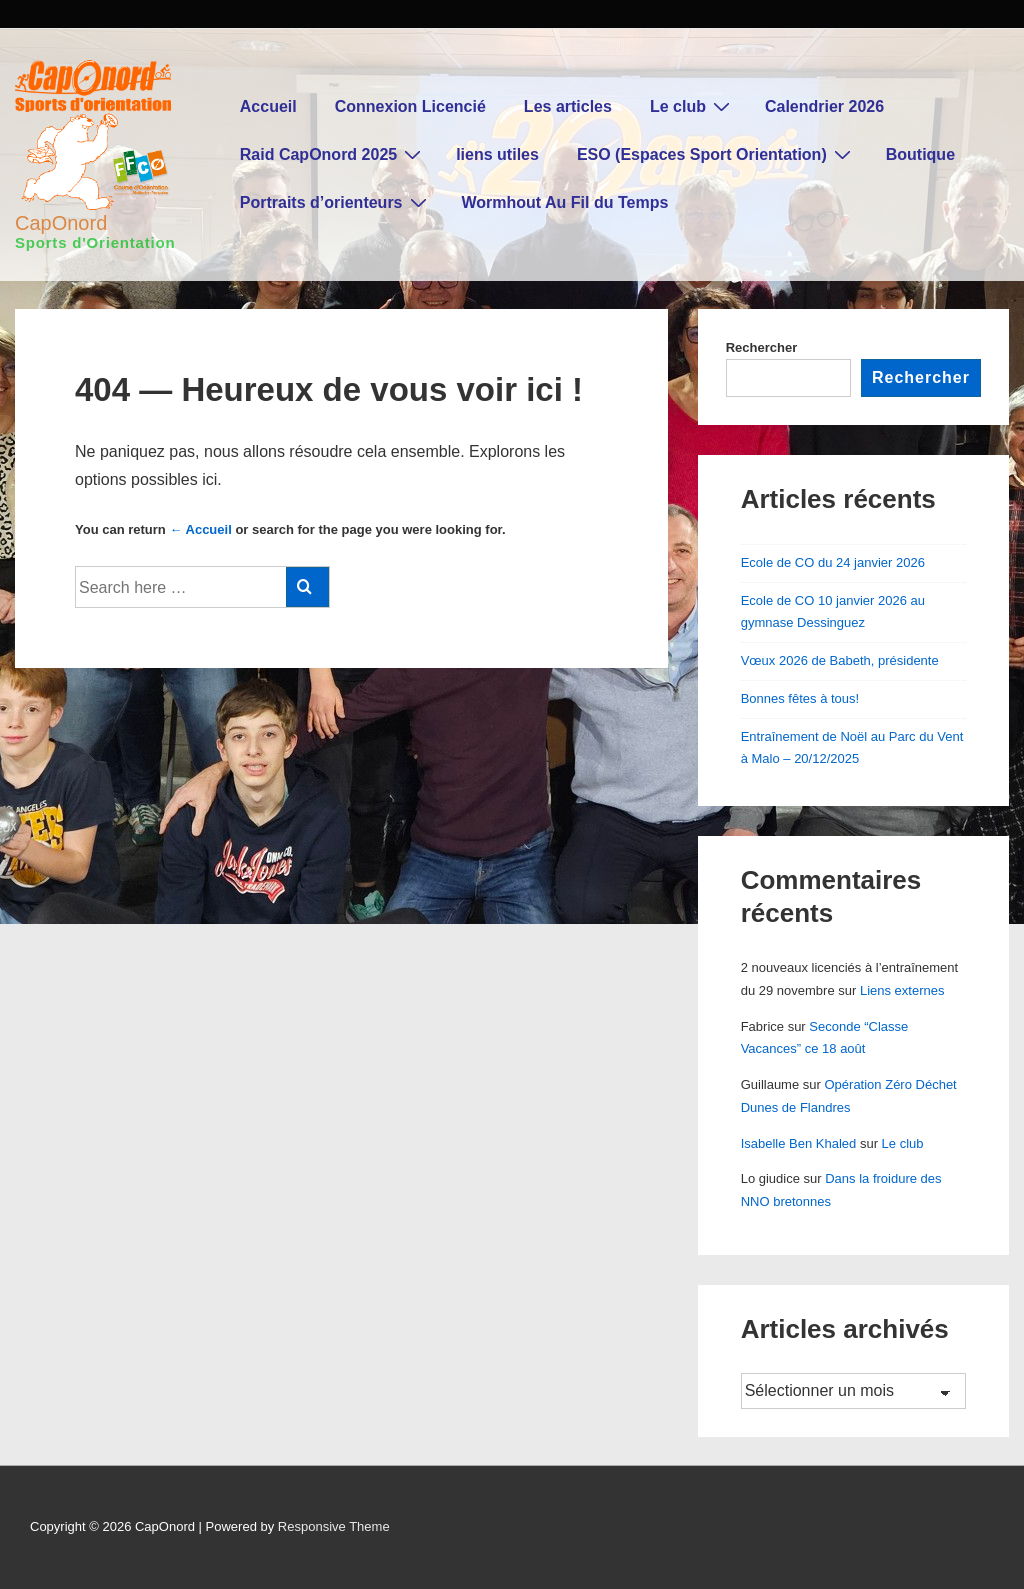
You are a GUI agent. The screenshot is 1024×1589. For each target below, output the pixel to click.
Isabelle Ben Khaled (799, 1143)
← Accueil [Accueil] (200, 529)
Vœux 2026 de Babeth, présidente (840, 660)
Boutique (920, 154)
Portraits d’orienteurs (336, 202)
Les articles (568, 106)
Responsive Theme (334, 1526)
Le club (692, 106)
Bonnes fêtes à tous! (800, 698)
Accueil (268, 106)
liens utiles (497, 154)
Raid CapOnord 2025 (333, 154)
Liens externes (902, 990)
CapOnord (61, 223)
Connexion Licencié (410, 106)
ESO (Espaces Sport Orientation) (716, 154)
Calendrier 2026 (824, 106)
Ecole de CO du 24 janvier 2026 (833, 562)
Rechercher (762, 347)
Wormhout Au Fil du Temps (565, 202)
